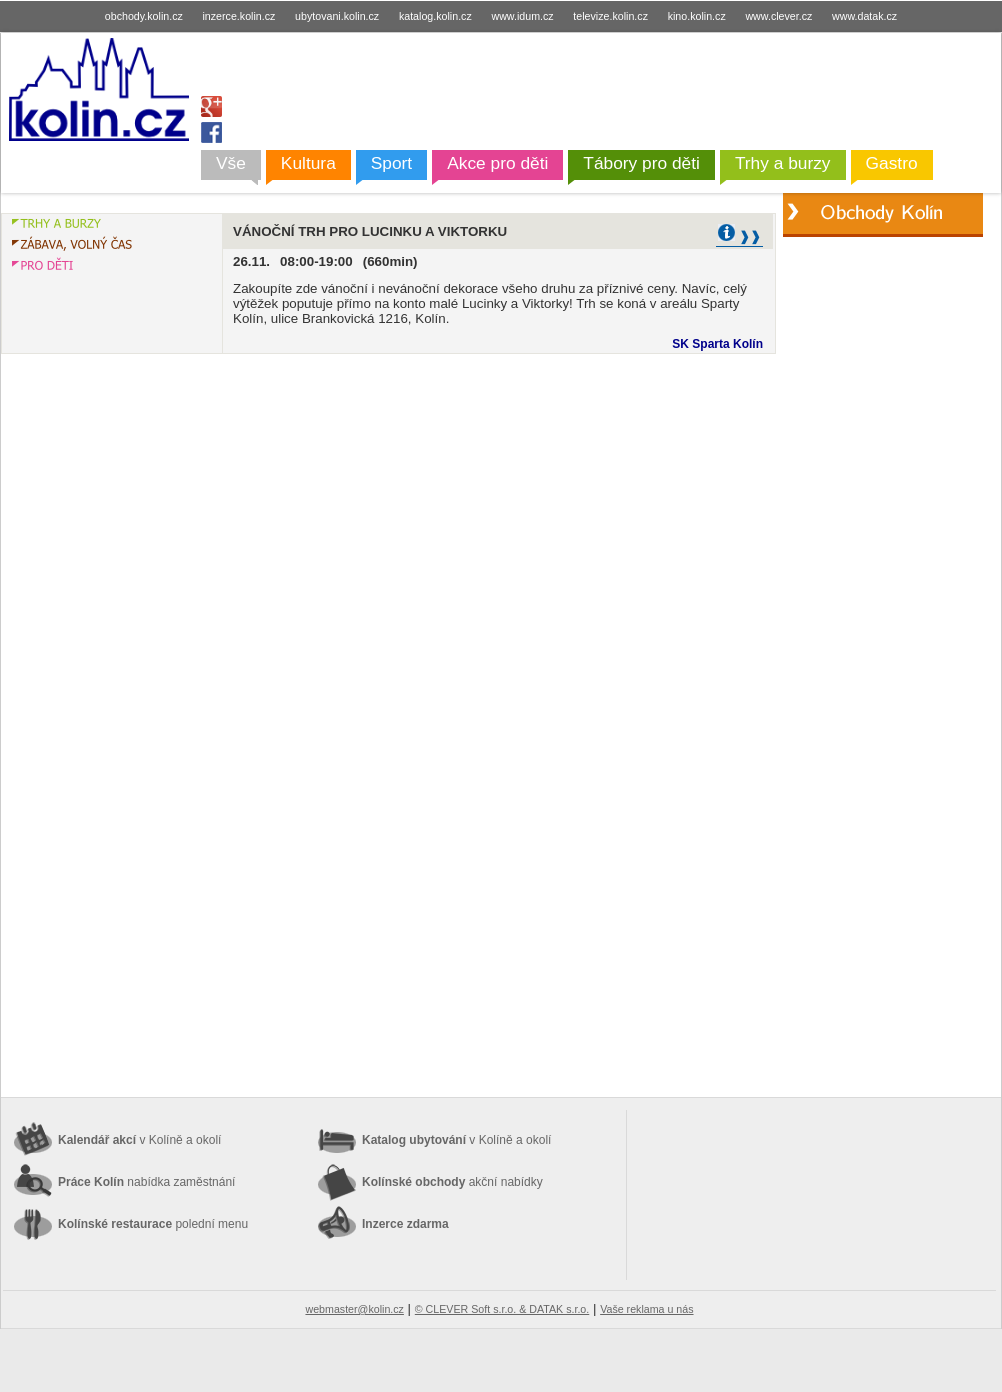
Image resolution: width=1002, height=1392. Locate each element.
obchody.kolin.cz (144, 16)
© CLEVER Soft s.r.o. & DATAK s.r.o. (502, 1309)
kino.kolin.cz (697, 16)
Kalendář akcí (139, 1140)
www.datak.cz (864, 16)
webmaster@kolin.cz (354, 1309)
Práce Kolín (146, 1182)
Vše (231, 163)
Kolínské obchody (452, 1182)
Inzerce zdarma (405, 1224)
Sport (391, 163)
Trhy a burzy (783, 163)
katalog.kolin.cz (435, 16)
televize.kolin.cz (610, 16)
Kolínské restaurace (153, 1224)
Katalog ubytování (456, 1140)
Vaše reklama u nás (646, 1309)
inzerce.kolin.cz (239, 16)
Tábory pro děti (641, 163)
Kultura (308, 163)
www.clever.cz (778, 16)
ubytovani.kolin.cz (337, 16)
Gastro (892, 163)
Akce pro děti (497, 163)
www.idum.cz (522, 16)
